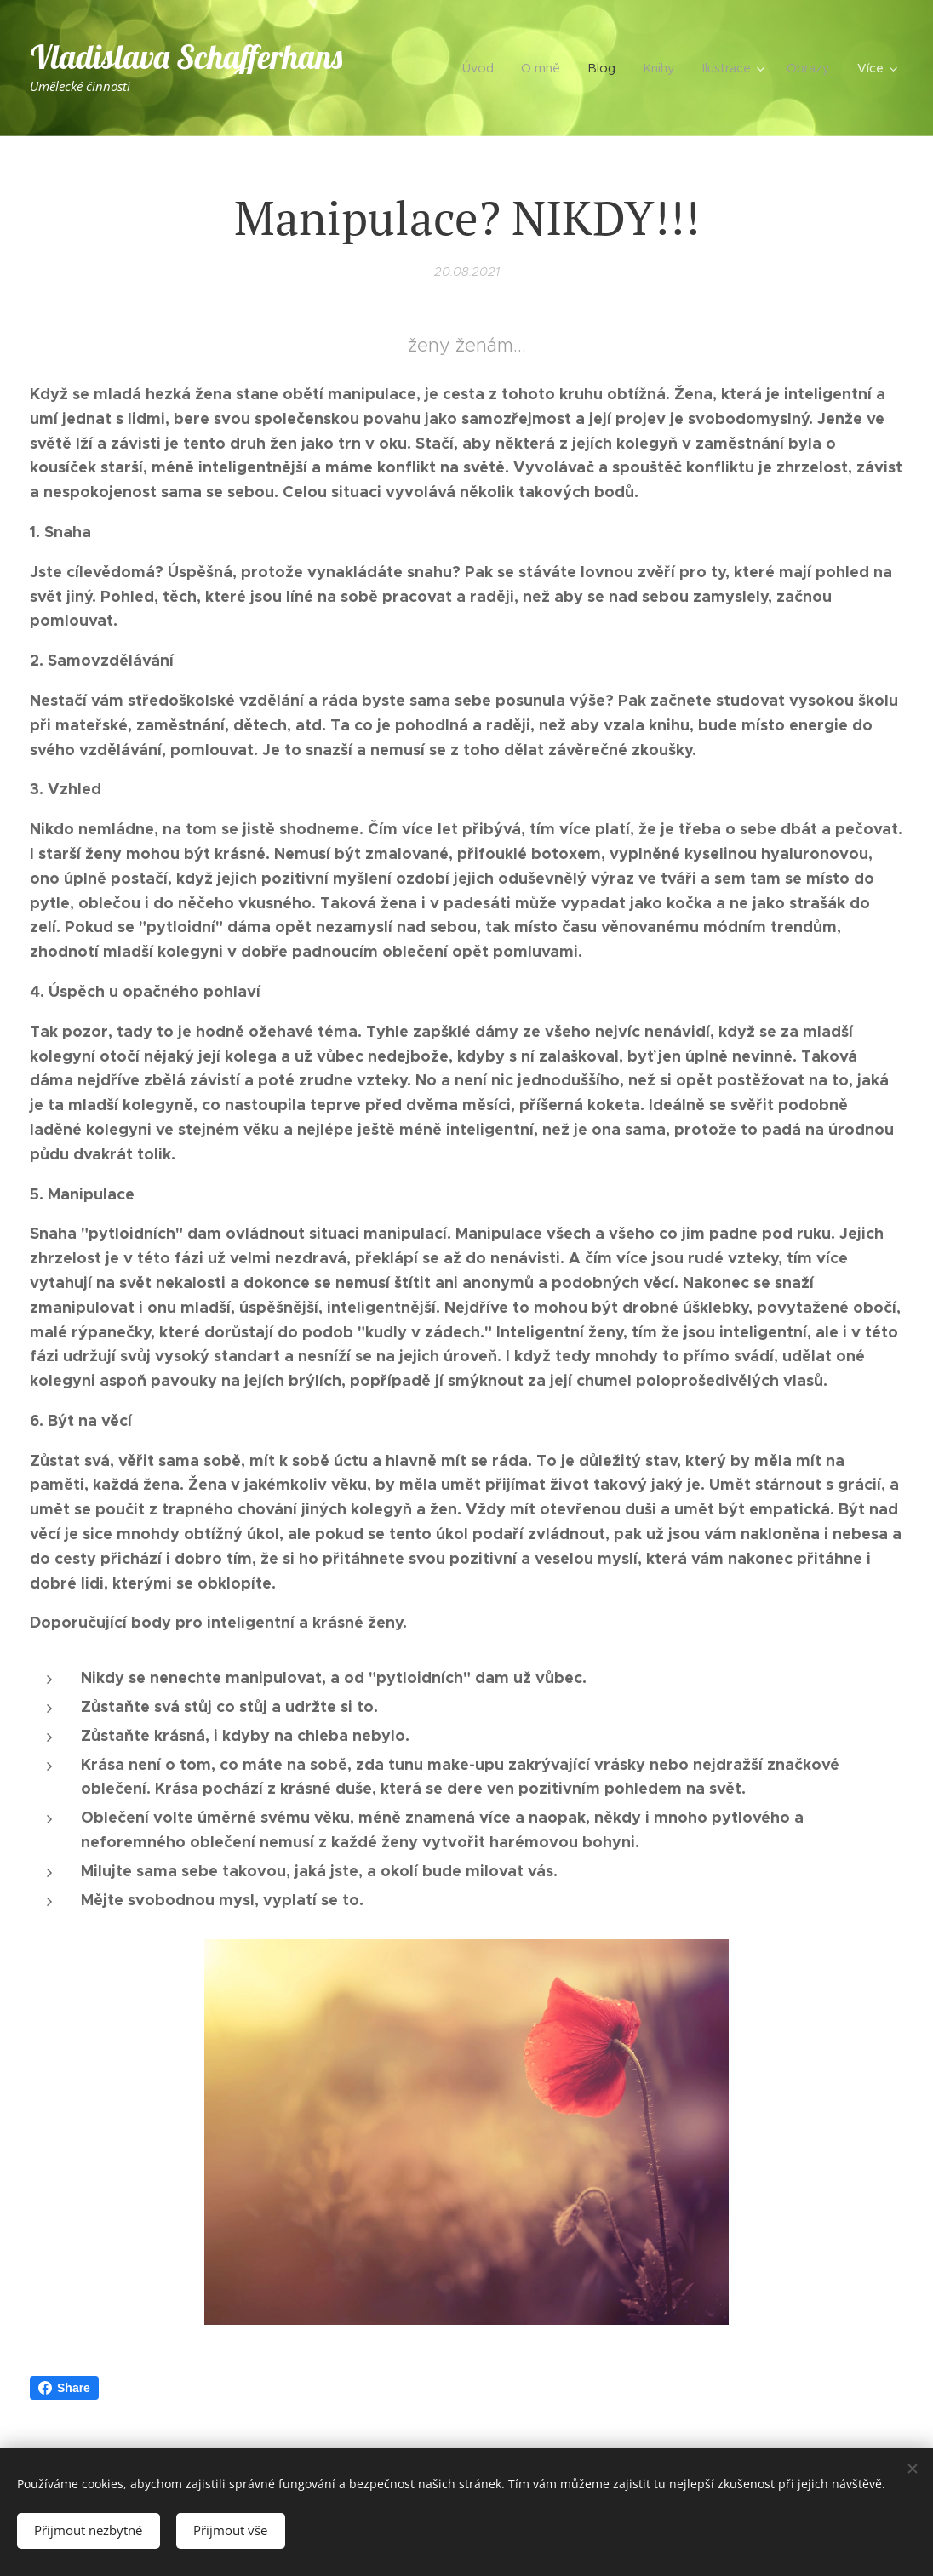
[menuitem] (488, 68)
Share (64, 2388)
